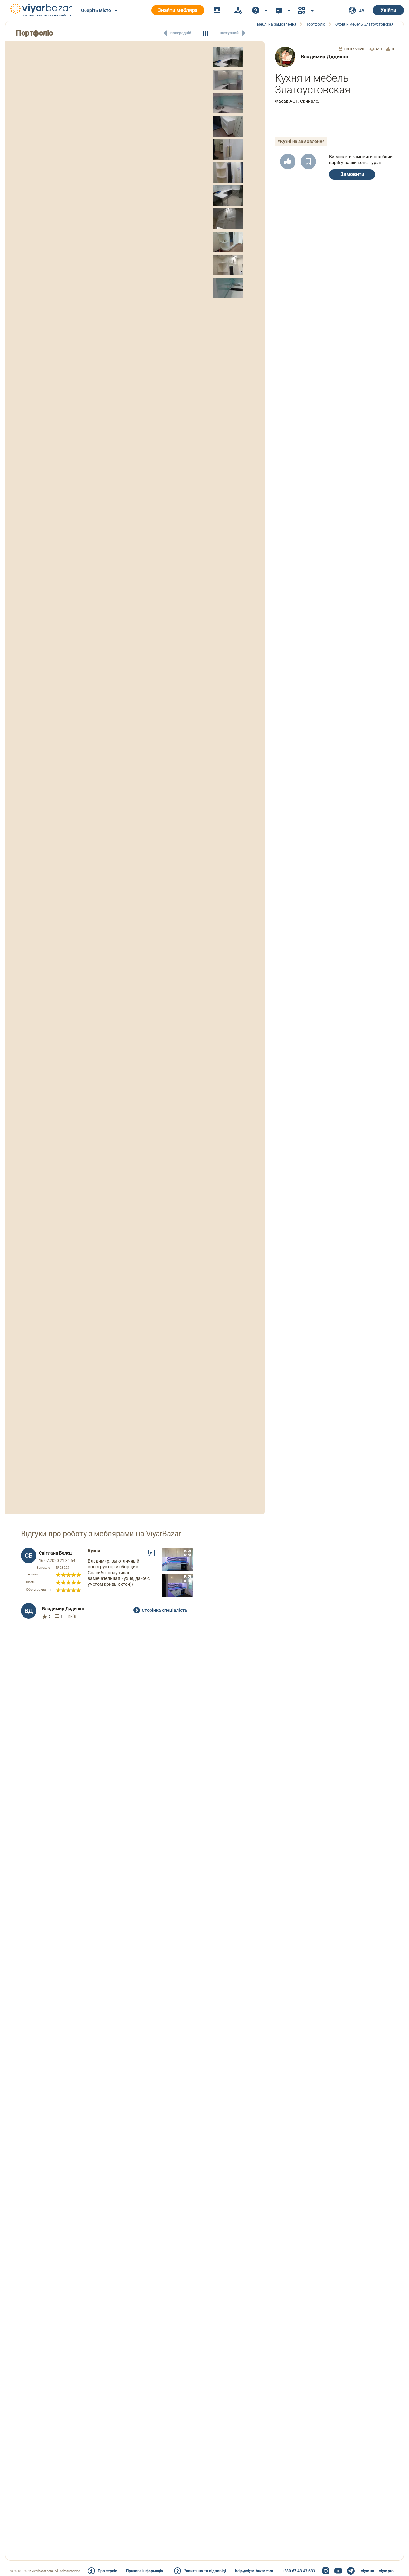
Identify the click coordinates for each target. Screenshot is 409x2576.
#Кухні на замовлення (301, 141)
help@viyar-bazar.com (254, 2571)
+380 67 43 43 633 (298, 2571)
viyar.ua (367, 2571)
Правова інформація (144, 2571)
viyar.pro (386, 2571)
